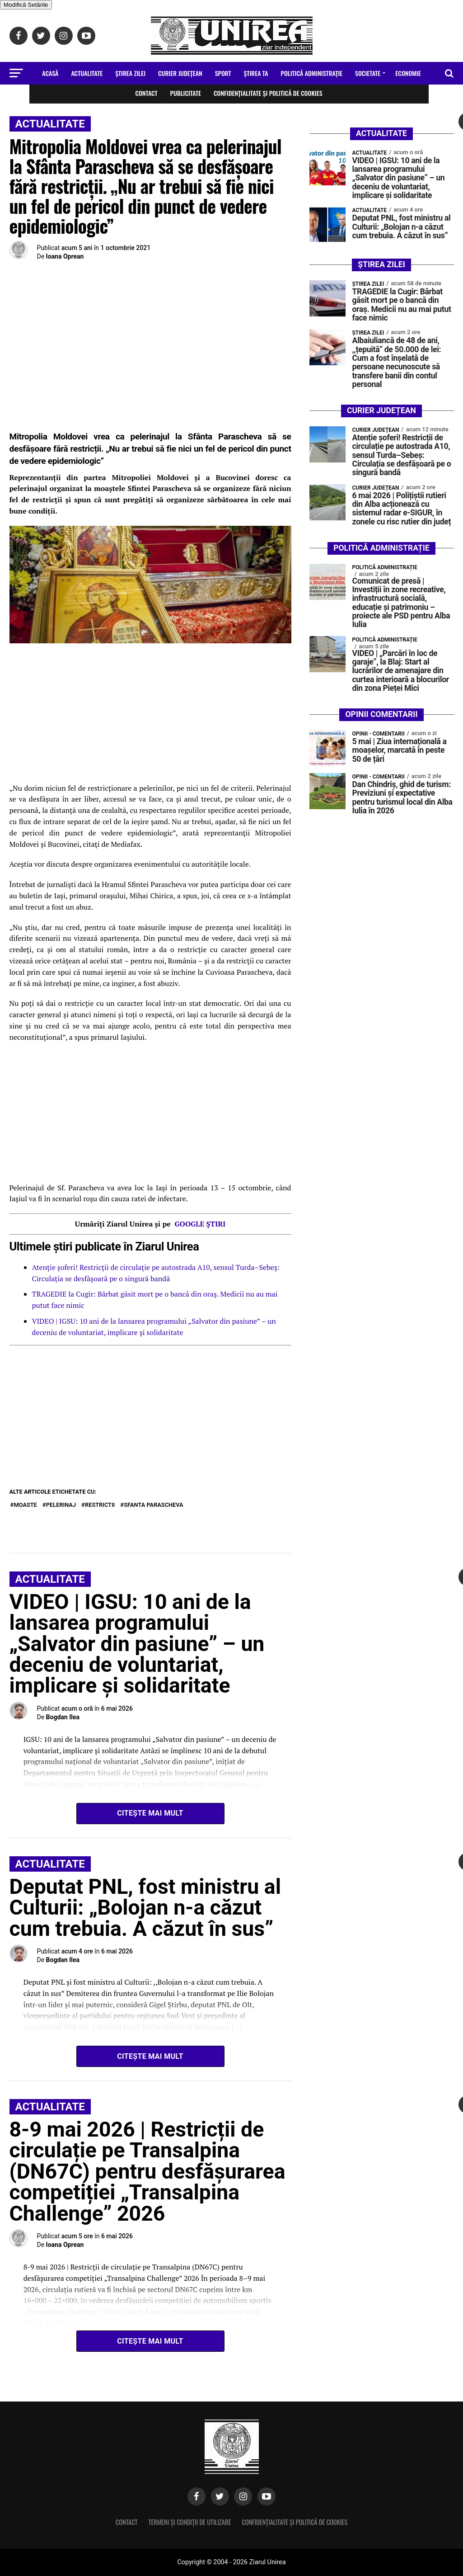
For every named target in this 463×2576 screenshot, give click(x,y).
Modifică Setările (26, 4)
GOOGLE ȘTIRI (199, 1224)
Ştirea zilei (130, 73)
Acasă (50, 73)
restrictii (100, 1504)
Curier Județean (180, 73)
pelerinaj (61, 1504)
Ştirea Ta (256, 73)
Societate (367, 73)
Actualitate (87, 73)
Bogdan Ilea (63, 1717)
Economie (408, 73)
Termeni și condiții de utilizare (189, 2522)
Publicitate (185, 93)
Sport (223, 73)
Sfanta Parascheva (153, 1504)
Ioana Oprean (65, 256)
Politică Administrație (312, 73)
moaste (25, 1504)
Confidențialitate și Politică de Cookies (268, 93)
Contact (146, 93)
